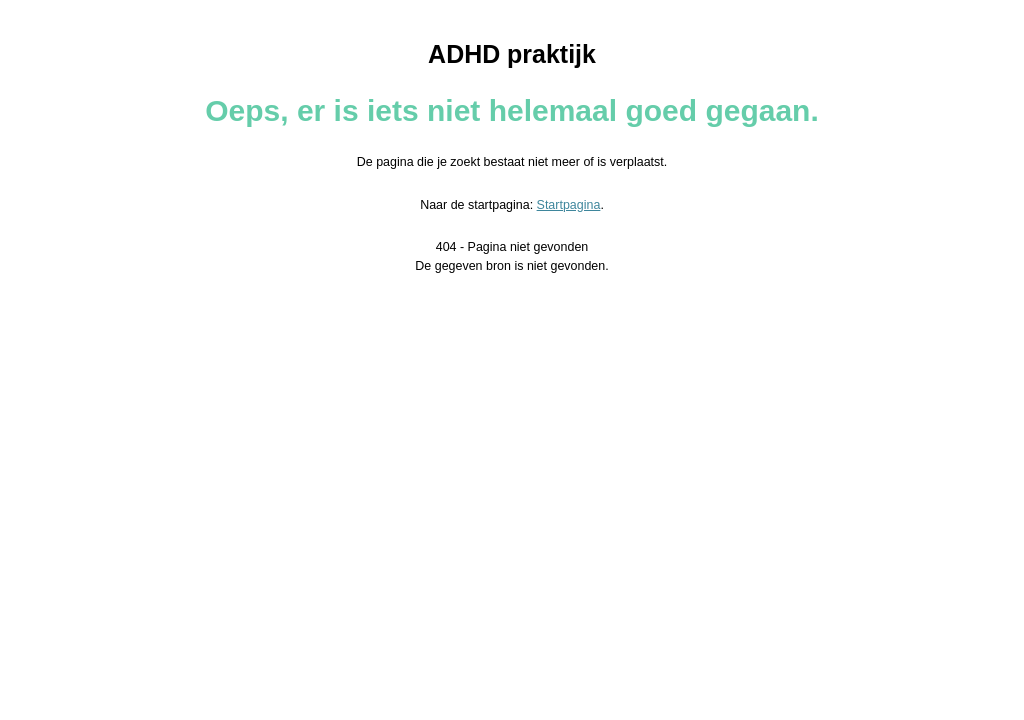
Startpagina (569, 205)
